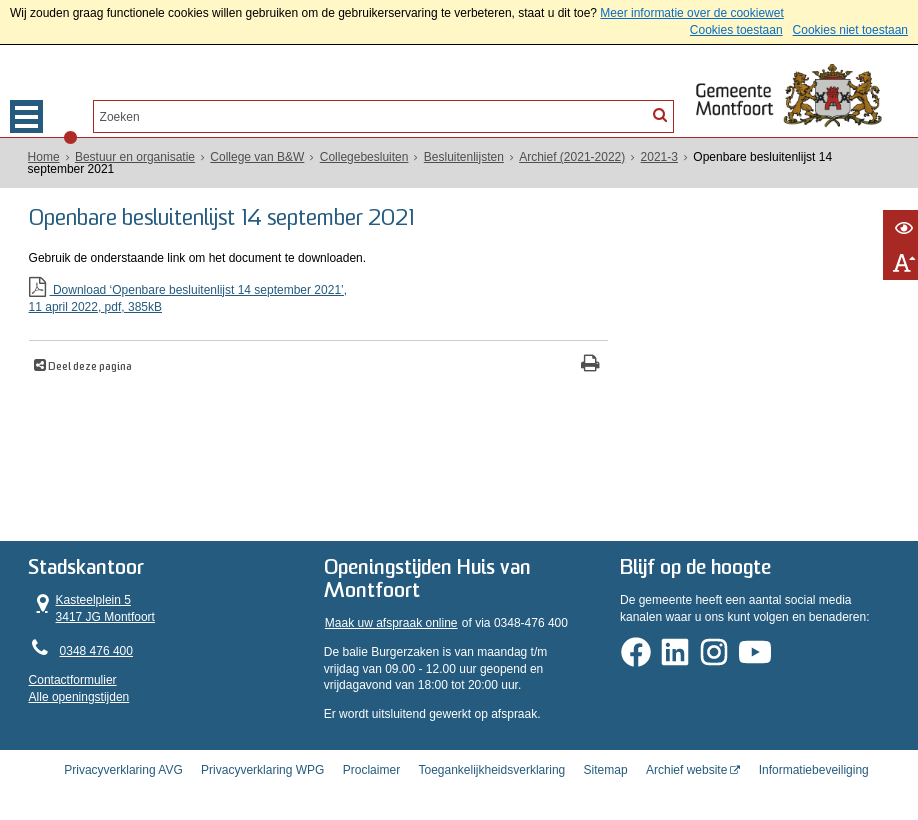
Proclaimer (371, 763)
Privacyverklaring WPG (262, 763)
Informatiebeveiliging (814, 763)
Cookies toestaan (736, 30)
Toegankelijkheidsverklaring (491, 763)
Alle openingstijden (79, 693)
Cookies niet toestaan (850, 30)
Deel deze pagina (89, 366)
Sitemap (606, 763)
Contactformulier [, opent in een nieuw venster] (73, 676)
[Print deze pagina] (540, 364)
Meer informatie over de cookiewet (691, 13)
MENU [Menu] (26, 116)
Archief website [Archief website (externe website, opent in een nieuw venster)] (686, 763)
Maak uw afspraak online (391, 619)
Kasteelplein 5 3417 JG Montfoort (92, 603)
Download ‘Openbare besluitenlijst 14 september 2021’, (294, 297)
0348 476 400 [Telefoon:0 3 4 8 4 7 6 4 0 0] (96, 647)
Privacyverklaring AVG (123, 763)
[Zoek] (660, 115)
